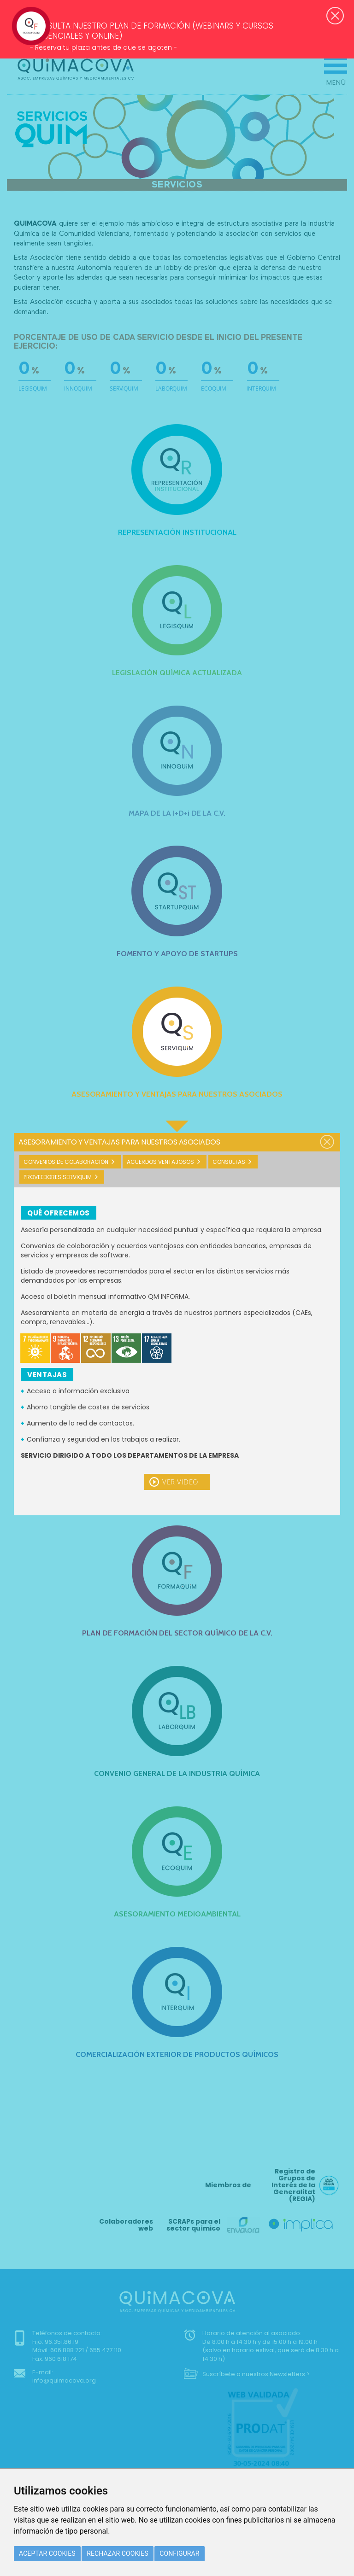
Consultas (228, 1162)
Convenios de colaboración (66, 1162)
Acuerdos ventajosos (160, 1162)
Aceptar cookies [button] (47, 2553)
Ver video (180, 1481)
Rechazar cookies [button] (117, 2553)
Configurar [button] (179, 2553)
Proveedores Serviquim (58, 1177)
